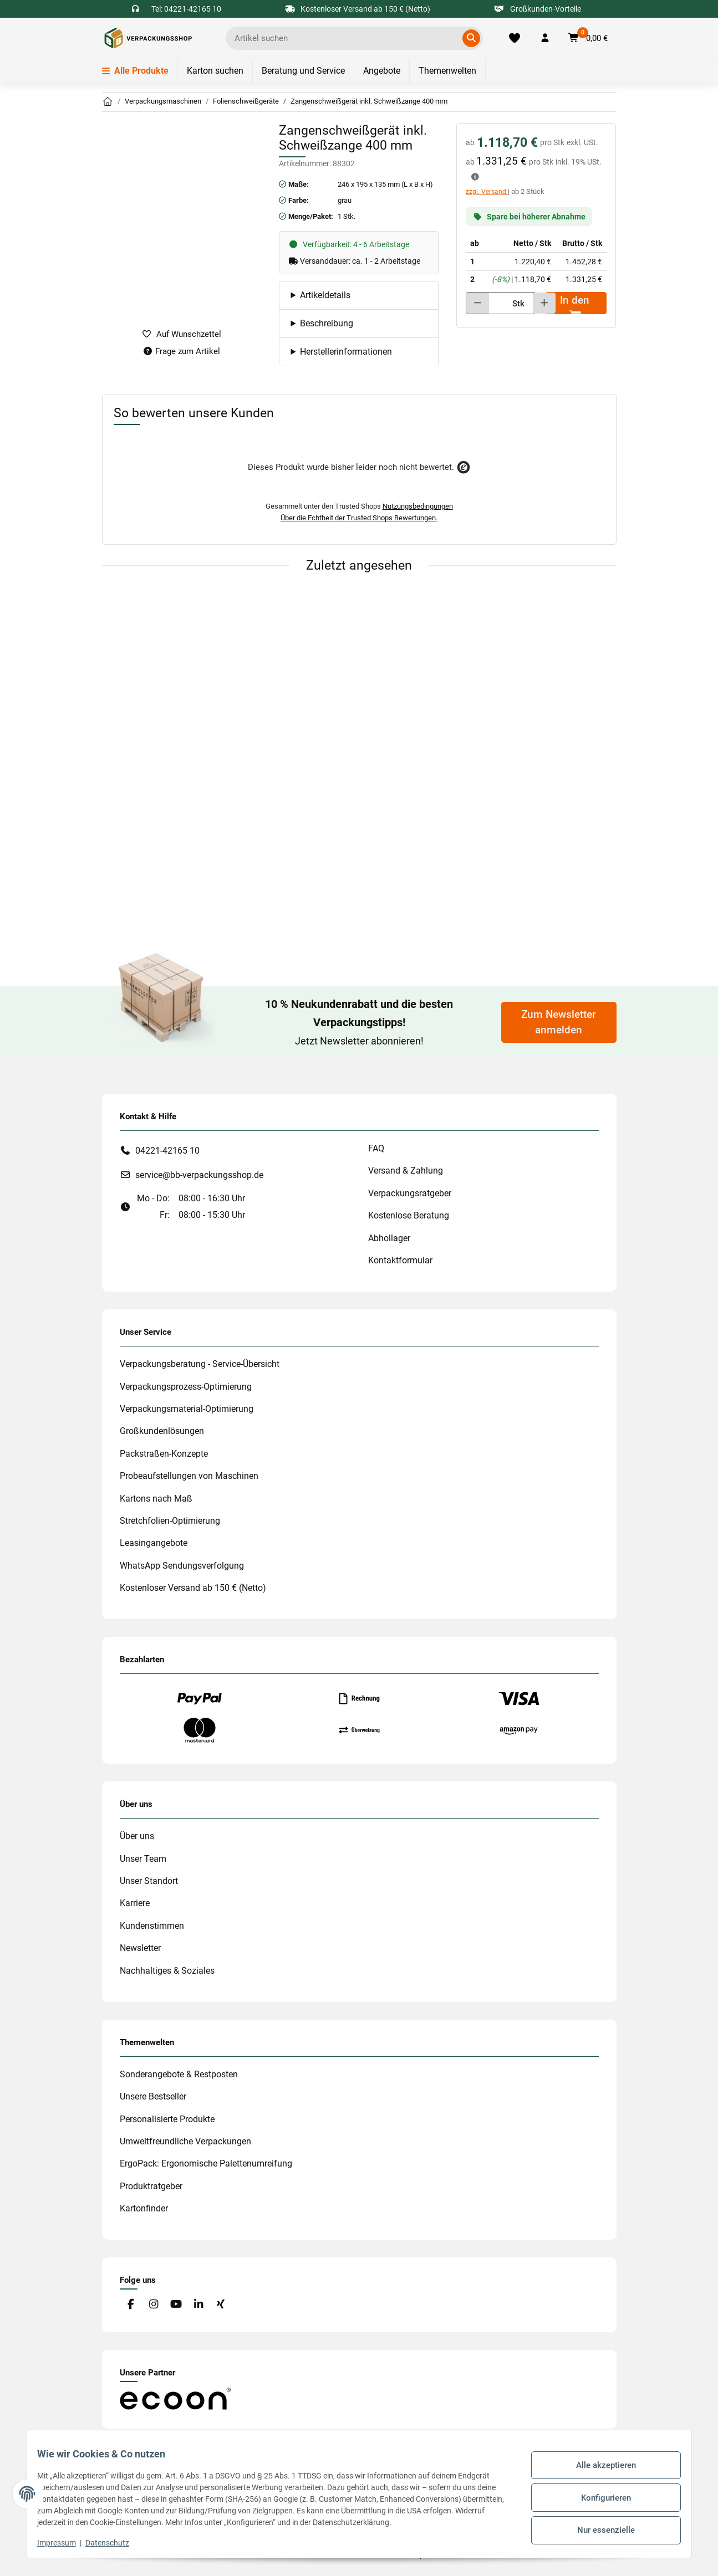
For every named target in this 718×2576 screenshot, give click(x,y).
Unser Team (143, 1858)
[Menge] (496, 303)
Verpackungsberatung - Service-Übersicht (199, 1364)
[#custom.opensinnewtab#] (175, 2398)
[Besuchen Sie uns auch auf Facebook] (131, 2304)
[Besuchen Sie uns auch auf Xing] (220, 2304)
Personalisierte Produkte (167, 2119)
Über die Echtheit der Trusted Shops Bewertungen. (359, 518)
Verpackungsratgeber (409, 1193)
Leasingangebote (153, 1543)
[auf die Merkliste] (182, 334)
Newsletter (140, 1948)
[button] (545, 38)
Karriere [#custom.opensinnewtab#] (135, 1903)
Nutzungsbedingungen (418, 506)
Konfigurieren (598, 2497)
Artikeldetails (325, 295)
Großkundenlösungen (162, 1431)
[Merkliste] (515, 38)
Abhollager (389, 1238)
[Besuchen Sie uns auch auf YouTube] (175, 2304)
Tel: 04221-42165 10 (186, 8)
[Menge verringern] (477, 303)
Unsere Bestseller (153, 2096)
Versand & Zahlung (405, 1170)
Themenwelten (447, 70)
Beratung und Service (303, 70)
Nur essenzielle (598, 2526)
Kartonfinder (144, 2208)
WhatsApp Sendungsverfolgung (182, 1565)
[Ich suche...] (346, 38)
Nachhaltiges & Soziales (167, 1970)
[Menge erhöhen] (544, 303)
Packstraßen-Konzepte (164, 1453)
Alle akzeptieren (599, 2469)
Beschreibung (326, 323)
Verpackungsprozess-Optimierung (186, 1386)
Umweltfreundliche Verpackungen (185, 2141)
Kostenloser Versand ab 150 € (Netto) (193, 1588)
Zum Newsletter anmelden (558, 1022)
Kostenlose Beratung (408, 1215)
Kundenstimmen (152, 1926)
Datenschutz (115, 2542)
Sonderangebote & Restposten (179, 2074)
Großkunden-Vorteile (537, 8)
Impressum (64, 2542)
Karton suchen (215, 70)
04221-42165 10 (167, 1150)
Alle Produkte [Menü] (135, 70)
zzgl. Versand (487, 192)
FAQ (376, 1148)
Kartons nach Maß (156, 1498)
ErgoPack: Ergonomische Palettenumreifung (206, 2163)
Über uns (137, 1836)
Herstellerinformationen (346, 351)
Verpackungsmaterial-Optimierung (186, 1409)
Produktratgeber (151, 2186)
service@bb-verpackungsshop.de (199, 1175)
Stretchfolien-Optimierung (170, 1520)
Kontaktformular (400, 1260)
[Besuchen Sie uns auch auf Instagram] (153, 2304)
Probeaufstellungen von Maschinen (189, 1476)
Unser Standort (149, 1881)
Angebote (381, 70)
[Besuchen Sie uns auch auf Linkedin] (198, 2304)
